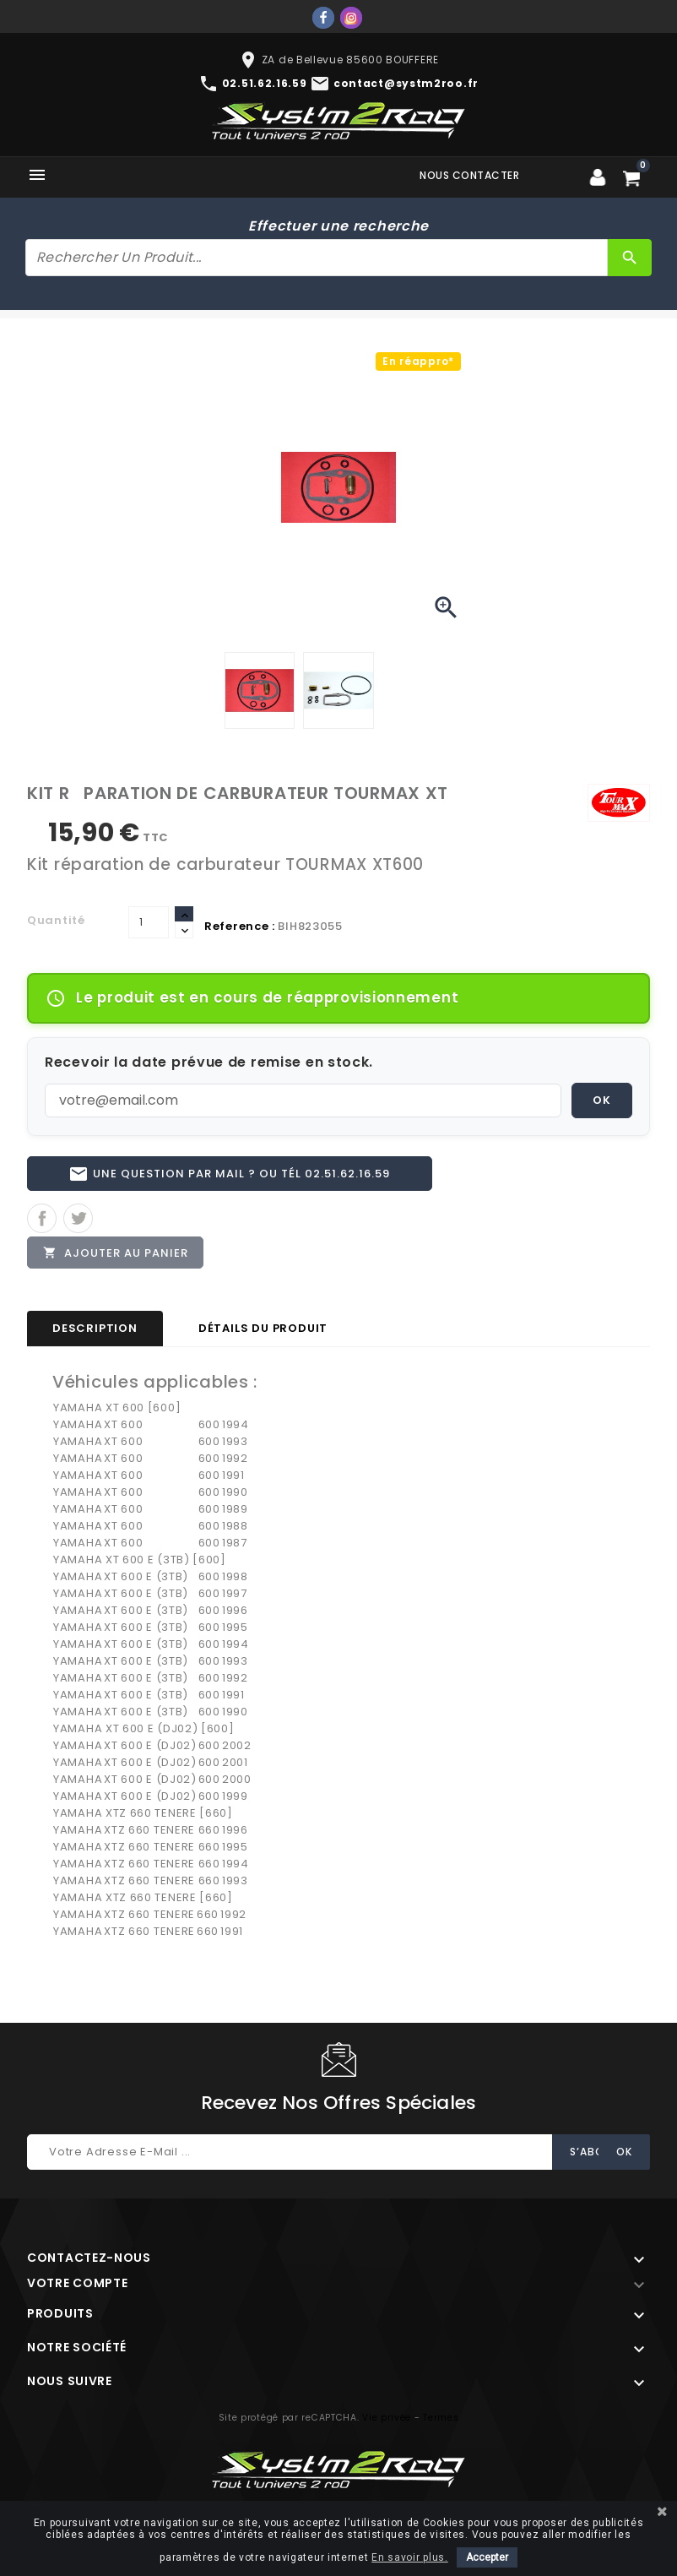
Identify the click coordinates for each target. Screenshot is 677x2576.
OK (602, 1100)
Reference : (239, 926)
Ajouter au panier (117, 1257)
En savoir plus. (409, 2557)
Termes (440, 2425)
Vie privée (386, 2425)
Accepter (487, 2557)
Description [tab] (95, 1336)
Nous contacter (469, 175)
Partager (42, 1222)
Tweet (78, 1222)
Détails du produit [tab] (263, 1336)
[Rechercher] (316, 257)
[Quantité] (148, 922)
